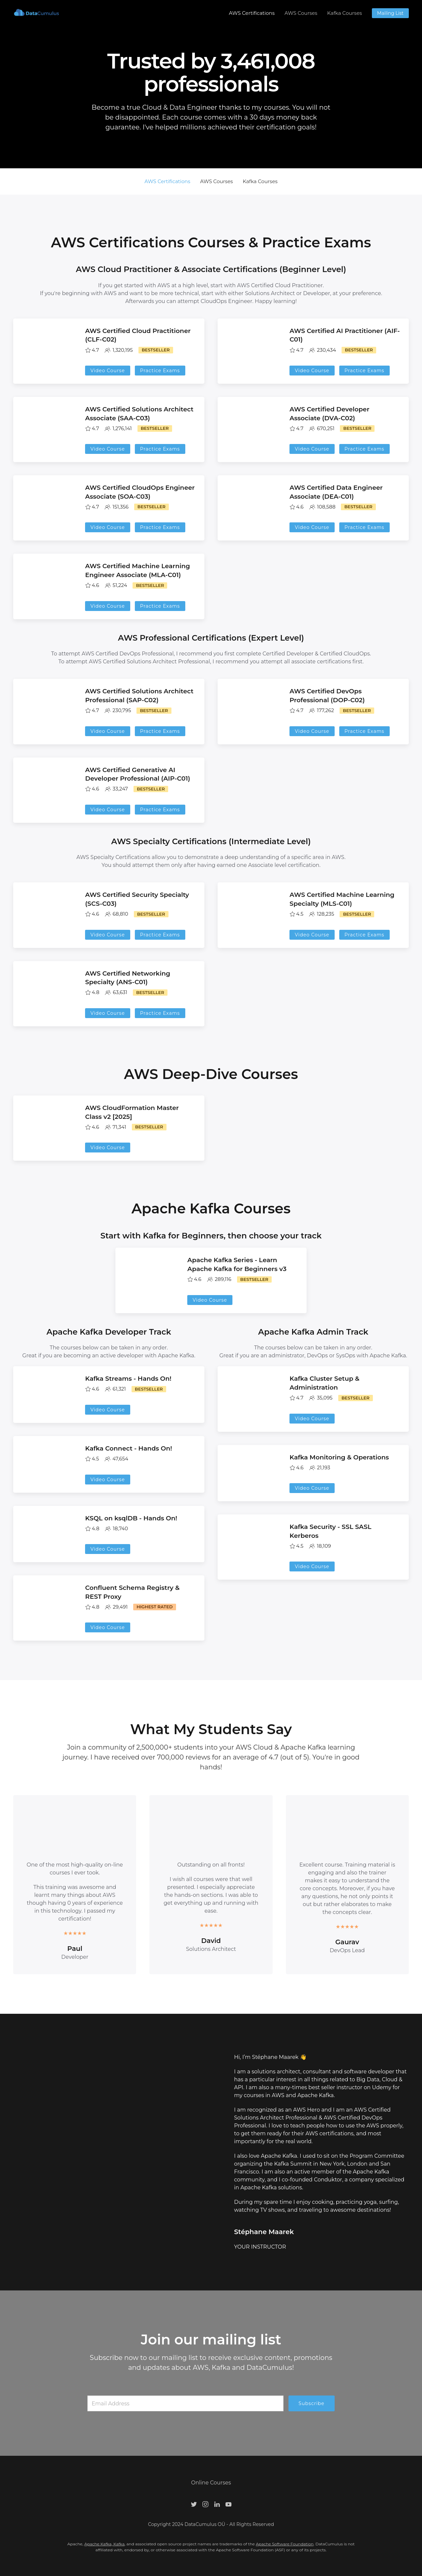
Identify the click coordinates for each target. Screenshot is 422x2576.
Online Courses (211, 2482)
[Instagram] (205, 2504)
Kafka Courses (344, 13)
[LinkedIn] (217, 2504)
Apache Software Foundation (285, 2543)
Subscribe (311, 2403)
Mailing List (390, 13)
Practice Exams (160, 371)
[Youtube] (228, 2504)
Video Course (107, 371)
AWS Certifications (252, 13)
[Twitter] (194, 2504)
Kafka (119, 2543)
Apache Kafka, (98, 2543)
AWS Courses (301, 13)
